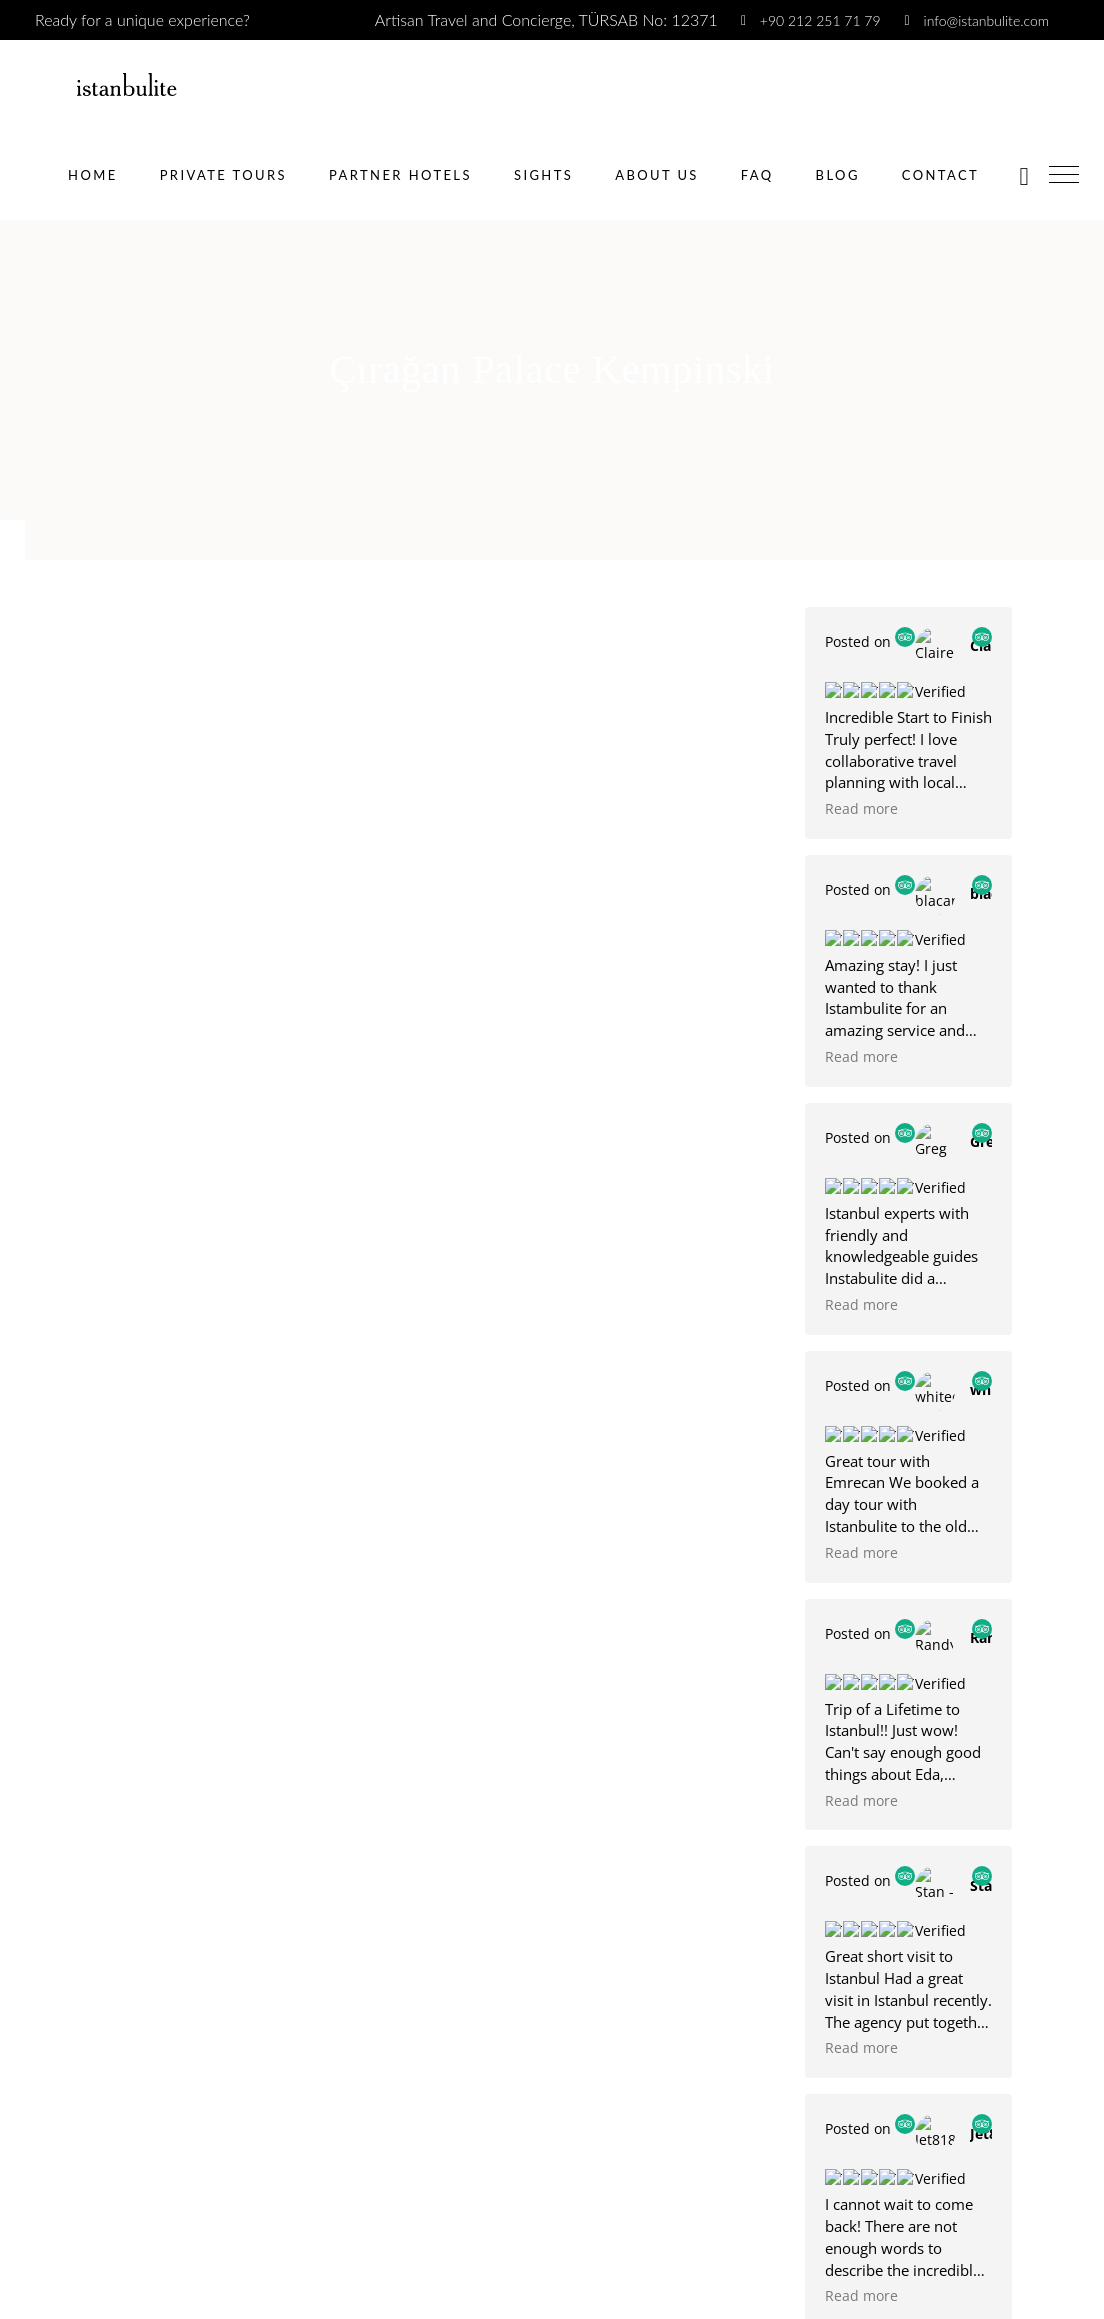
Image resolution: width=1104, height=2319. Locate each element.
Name (27, 1429)
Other (52, 2082)
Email (25, 1512)
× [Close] (12, 2307)
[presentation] (882, 1103)
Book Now (54, 2205)
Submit (878, 1136)
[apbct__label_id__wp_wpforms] (552, 2247)
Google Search (81, 2010)
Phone (29, 1595)
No (41, 1831)
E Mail (879, 957)
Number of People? (69, 1858)
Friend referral (80, 2046)
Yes (43, 1795)
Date (18, 1678)
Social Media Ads (90, 1975)
